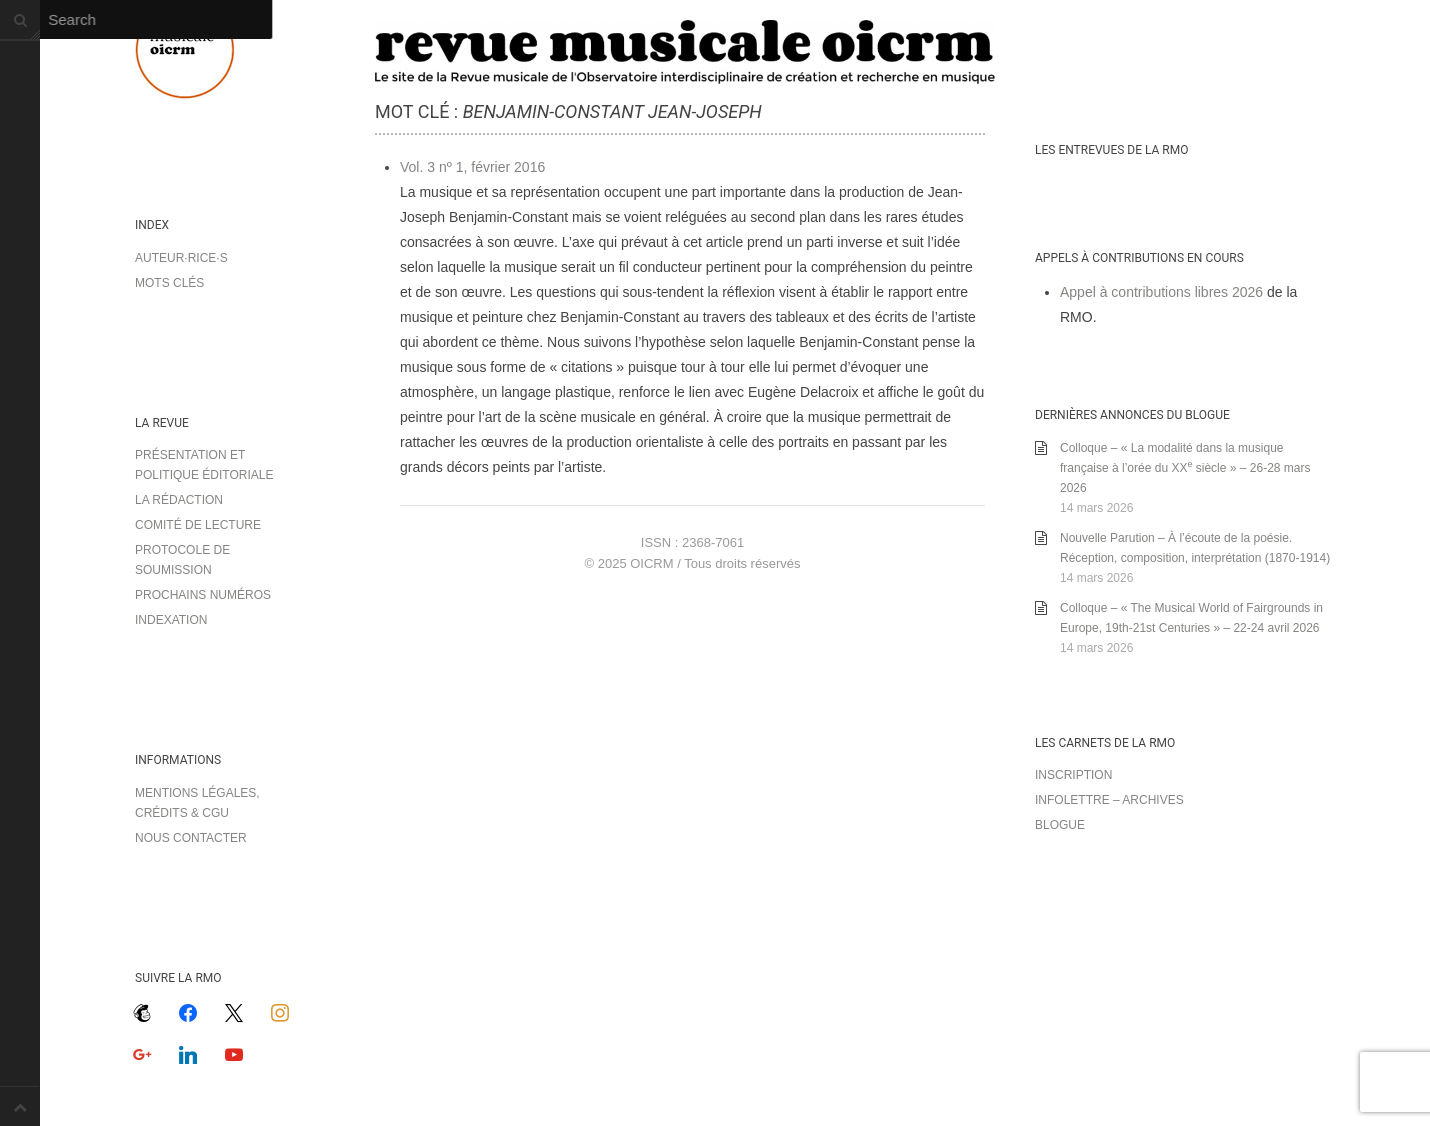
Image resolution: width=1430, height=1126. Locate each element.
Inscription (1073, 775)
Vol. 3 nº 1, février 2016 (472, 167)
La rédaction (179, 500)
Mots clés (169, 283)
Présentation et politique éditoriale (204, 465)
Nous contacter (191, 838)
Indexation (171, 620)
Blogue (1060, 825)
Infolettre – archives (1109, 800)
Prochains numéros (203, 595)
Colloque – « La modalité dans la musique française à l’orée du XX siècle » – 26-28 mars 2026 (1185, 468)
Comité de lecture (198, 525)
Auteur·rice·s (181, 258)
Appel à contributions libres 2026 (1161, 292)
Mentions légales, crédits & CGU (197, 803)
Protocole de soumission (182, 560)
